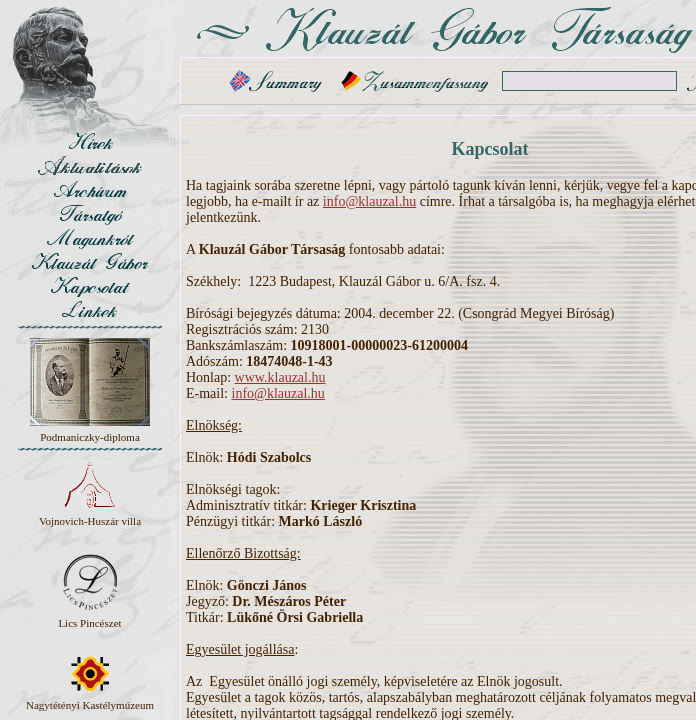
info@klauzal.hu (369, 201)
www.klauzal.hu (280, 377)
